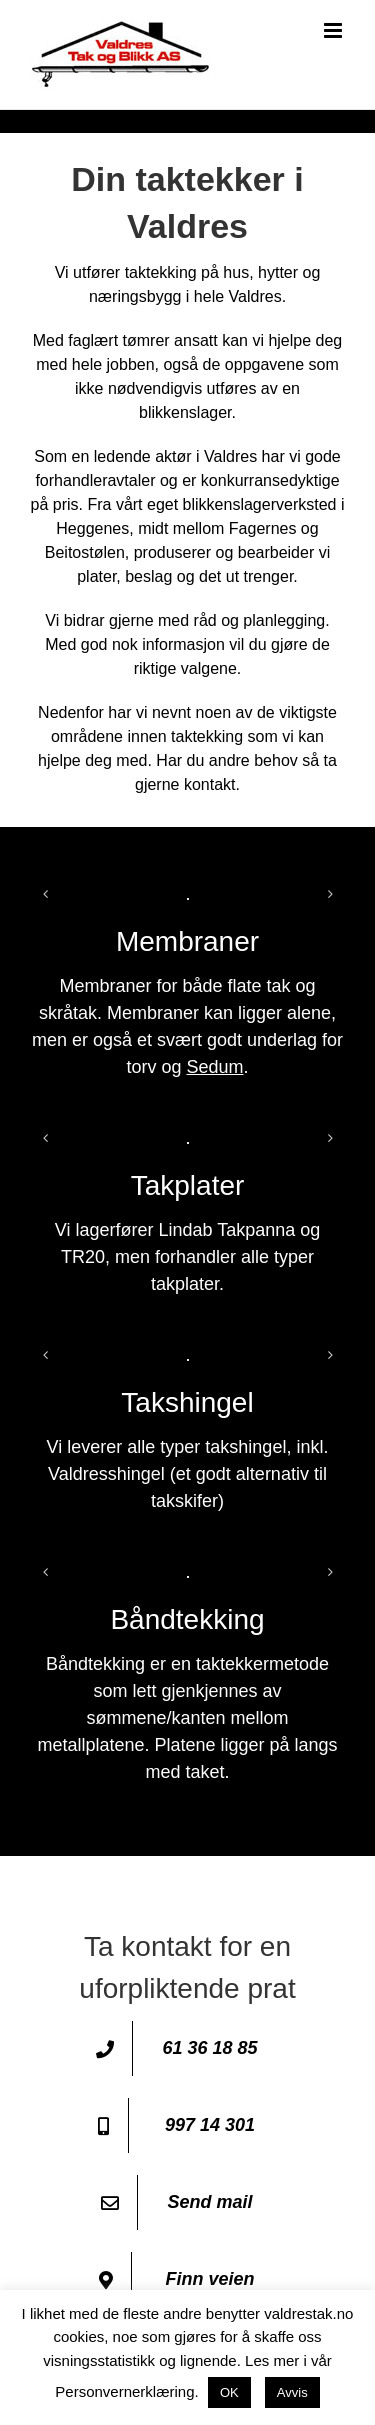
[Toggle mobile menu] (334, 30)
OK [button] (229, 2392)
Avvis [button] (292, 2392)
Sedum (214, 1067)
